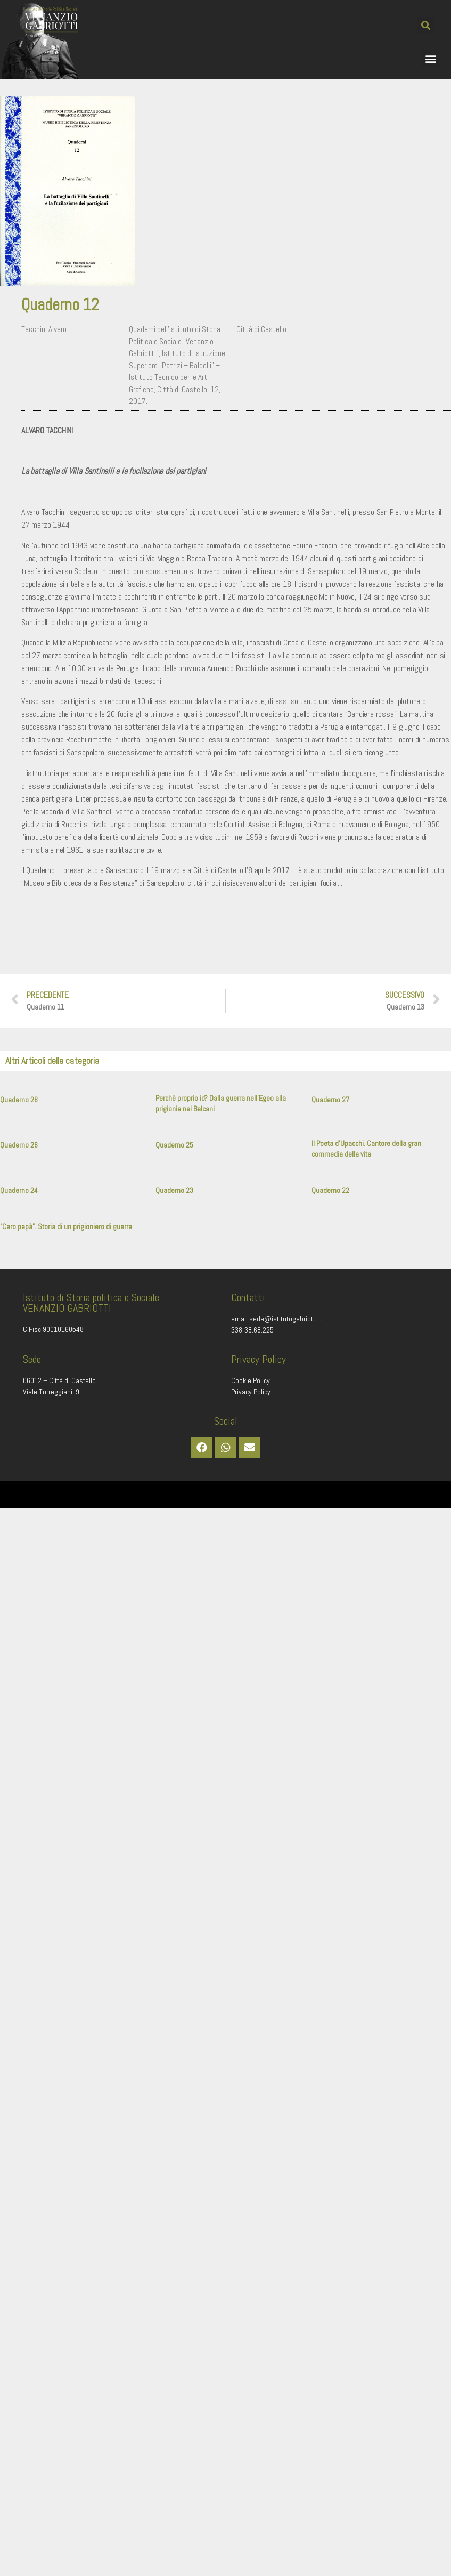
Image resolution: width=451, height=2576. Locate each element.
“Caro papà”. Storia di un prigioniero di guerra (66, 1226)
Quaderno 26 (19, 1145)
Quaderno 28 (19, 1099)
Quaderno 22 (330, 1190)
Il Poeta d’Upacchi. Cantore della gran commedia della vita (366, 1148)
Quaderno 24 (19, 1190)
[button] (425, 25)
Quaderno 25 (174, 1145)
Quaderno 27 (330, 1099)
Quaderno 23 (174, 1190)
